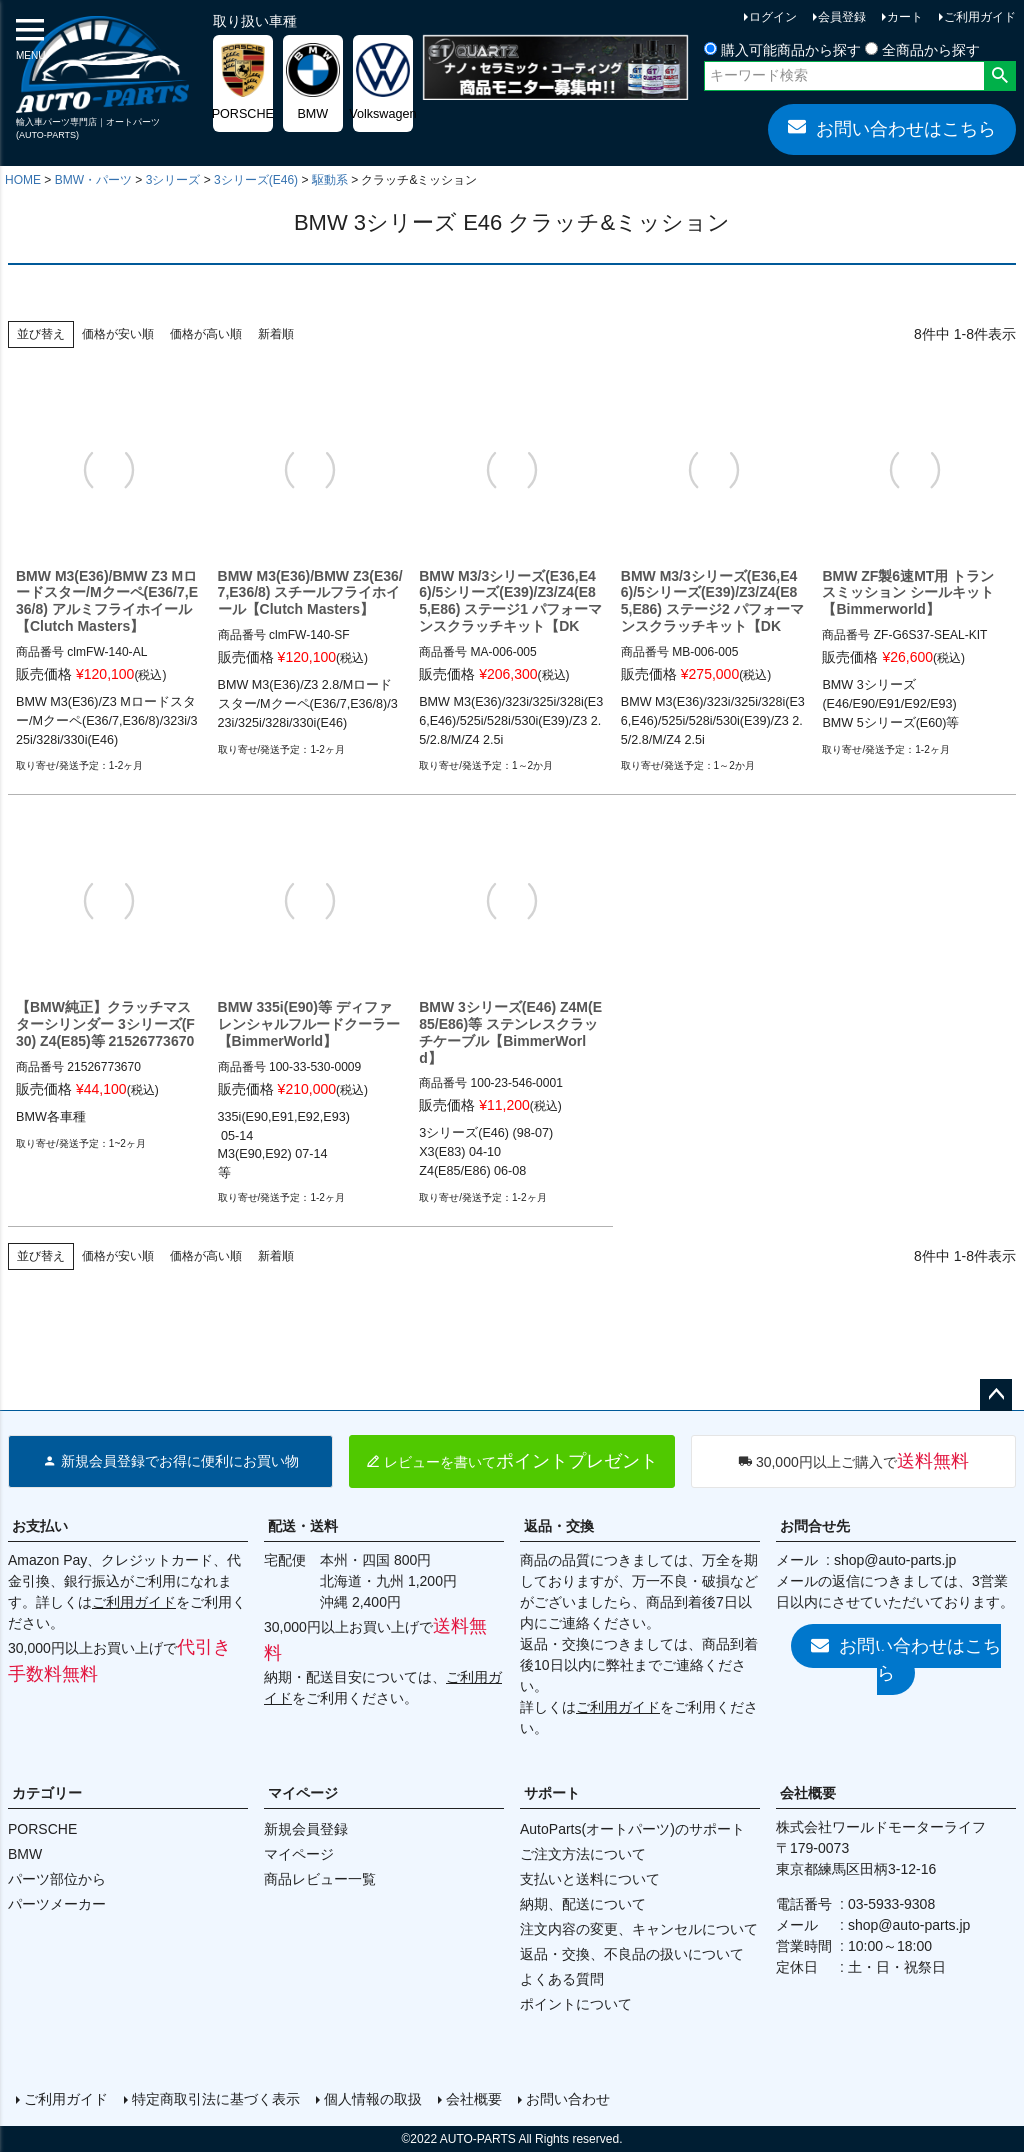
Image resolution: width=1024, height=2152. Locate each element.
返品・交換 (559, 1526)
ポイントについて (576, 2004)
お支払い (40, 1526)
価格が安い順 (118, 334)
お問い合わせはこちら (892, 128)
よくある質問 (562, 1979)
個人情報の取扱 (373, 2099)
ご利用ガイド (980, 17)
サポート (552, 1793)
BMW (25, 1854)
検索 (999, 76)
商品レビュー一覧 (320, 1879)
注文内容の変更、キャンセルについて (639, 1929)
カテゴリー (47, 1793)
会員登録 (842, 17)
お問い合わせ (568, 2099)
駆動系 (330, 180)
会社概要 (808, 1793)
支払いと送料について (590, 1879)
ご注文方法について (583, 1854)
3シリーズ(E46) (256, 180)
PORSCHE (42, 1829)
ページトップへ (996, 1395)
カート (905, 17)
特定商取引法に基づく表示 (216, 2099)
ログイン (773, 17)
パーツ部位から (57, 1879)
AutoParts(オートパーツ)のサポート (632, 1829)
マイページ (303, 1793)
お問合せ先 (815, 1526)
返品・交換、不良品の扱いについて (632, 1954)
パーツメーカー (57, 1904)
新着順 (276, 334)
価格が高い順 (206, 334)
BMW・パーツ (93, 180)
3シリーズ (173, 180)
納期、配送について (583, 1904)
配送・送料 (303, 1526)
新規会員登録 (306, 1829)
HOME (23, 180)
